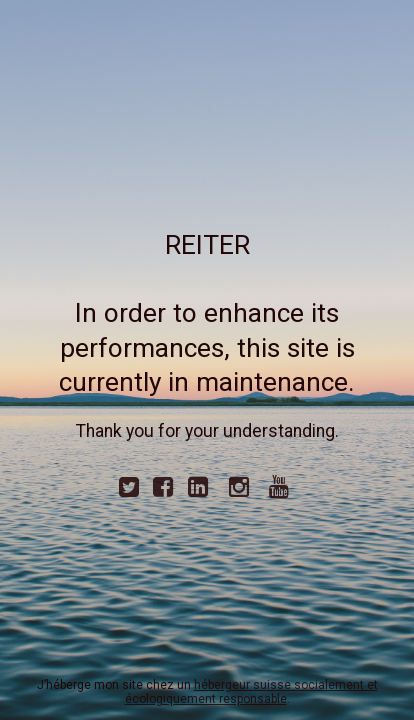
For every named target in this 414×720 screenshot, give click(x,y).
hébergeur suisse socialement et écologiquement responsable (251, 692)
